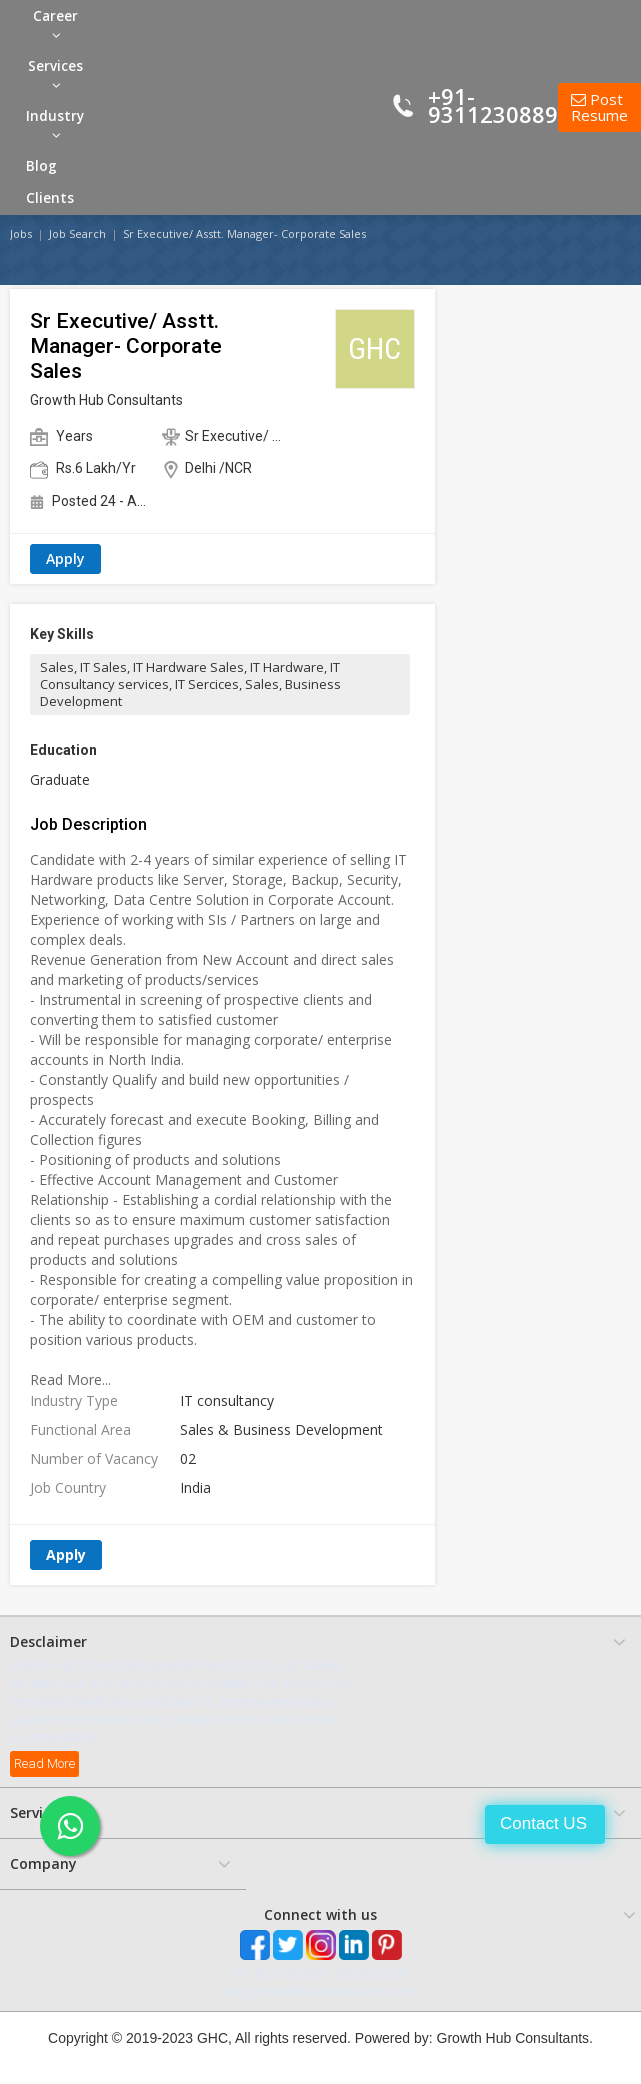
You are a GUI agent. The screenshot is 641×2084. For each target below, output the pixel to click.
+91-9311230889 (493, 105)
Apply (65, 558)
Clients (50, 198)
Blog (41, 166)
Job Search (77, 233)
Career (55, 24)
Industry (55, 124)
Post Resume (599, 107)
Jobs (21, 233)
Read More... (70, 1379)
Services (55, 74)
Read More (44, 1763)
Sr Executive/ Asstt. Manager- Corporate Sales (244, 233)
